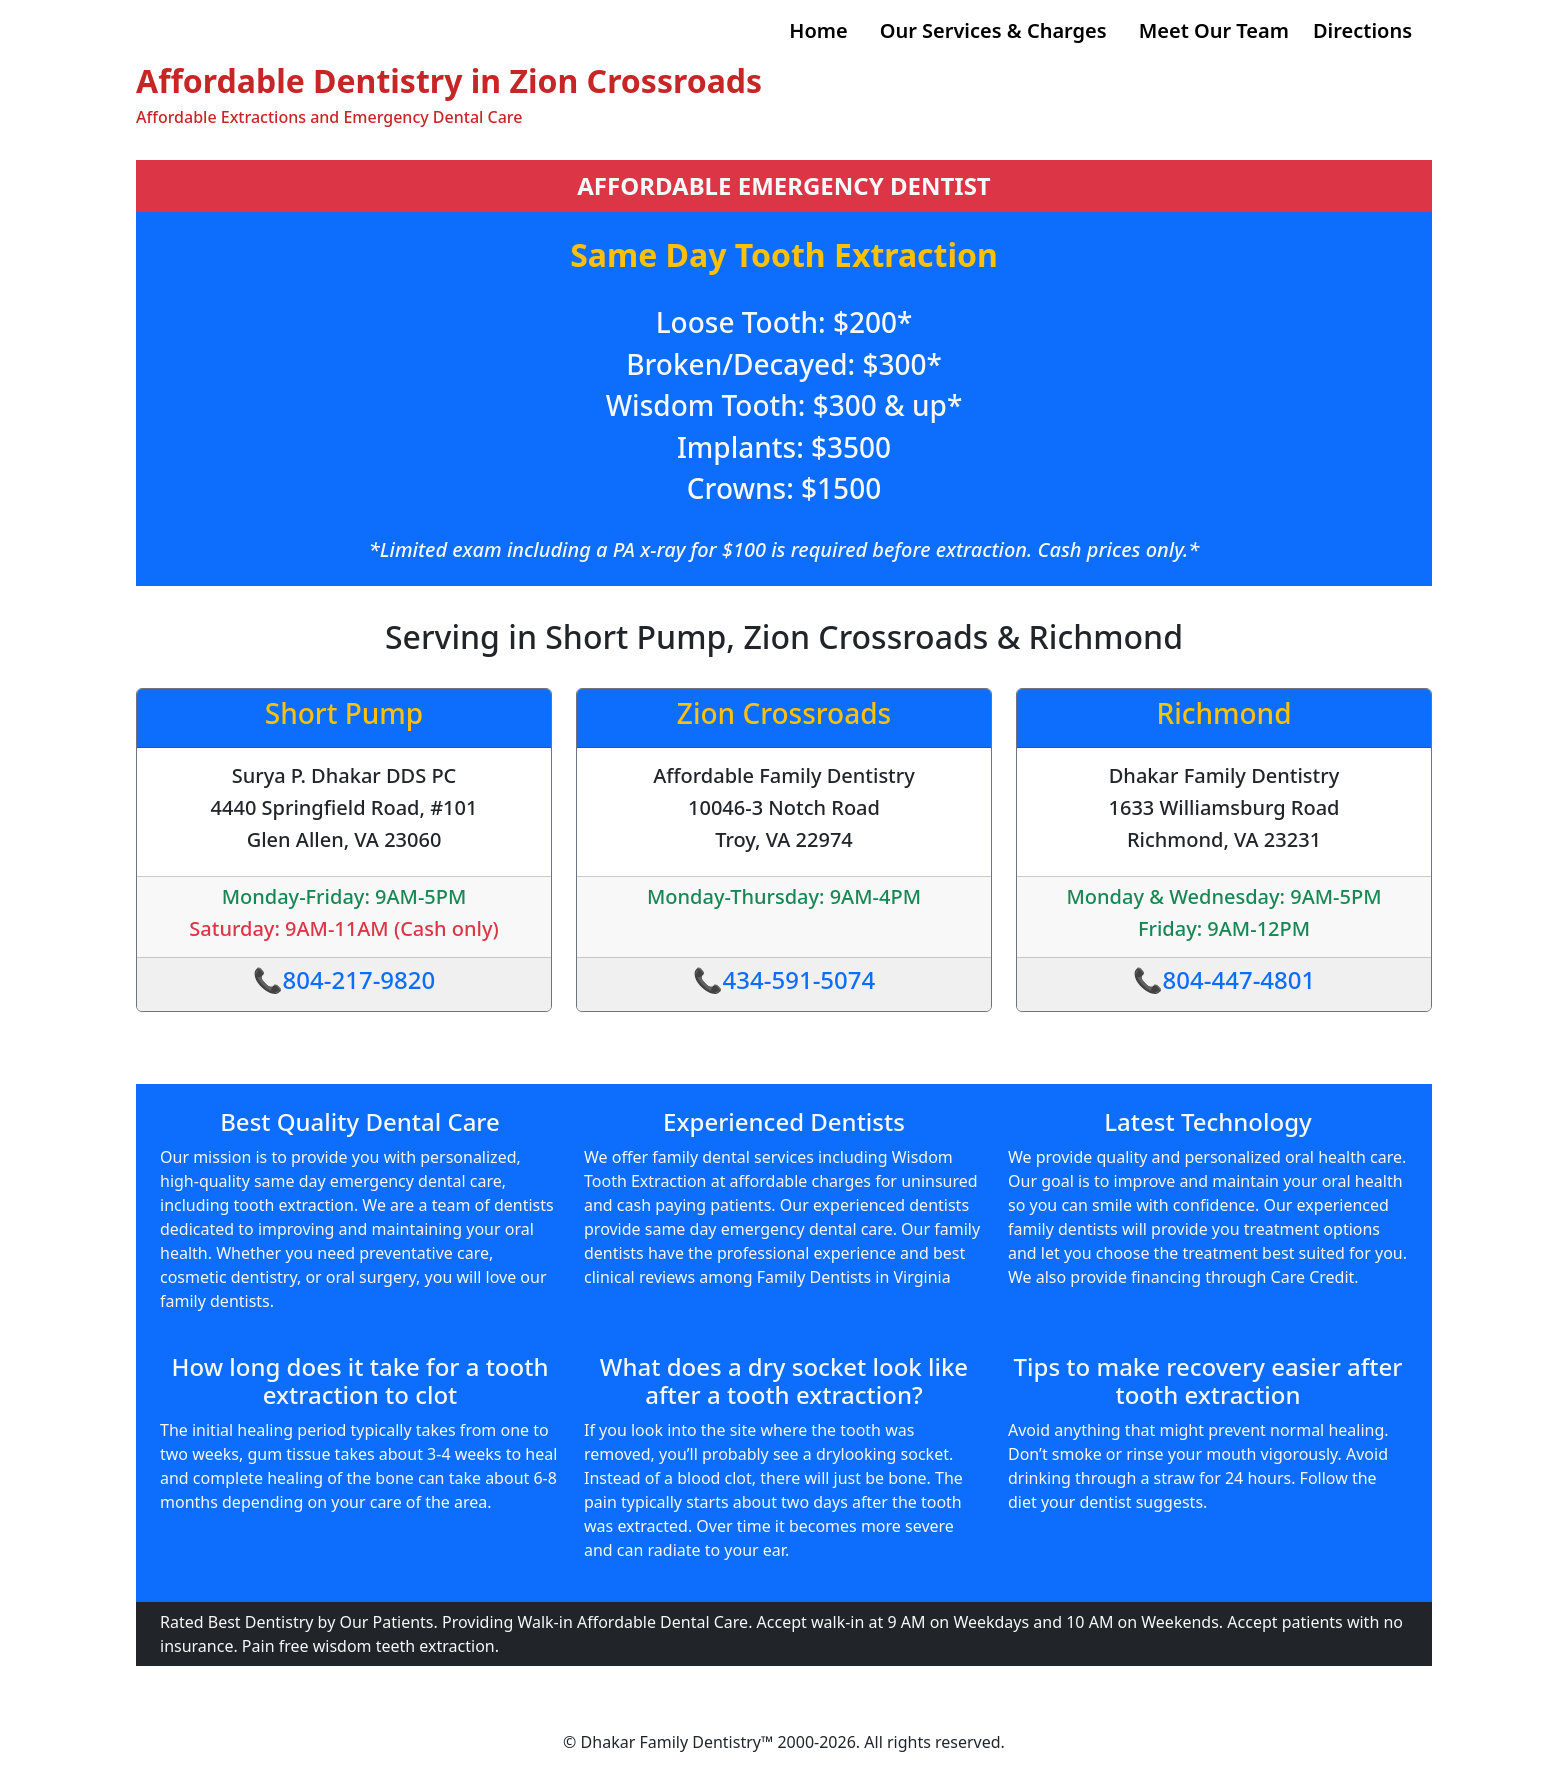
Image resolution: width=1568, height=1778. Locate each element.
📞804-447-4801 (1224, 979)
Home (818, 30)
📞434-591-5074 (784, 979)
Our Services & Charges (993, 30)
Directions (1362, 30)
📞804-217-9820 (344, 979)
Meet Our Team (1214, 30)
